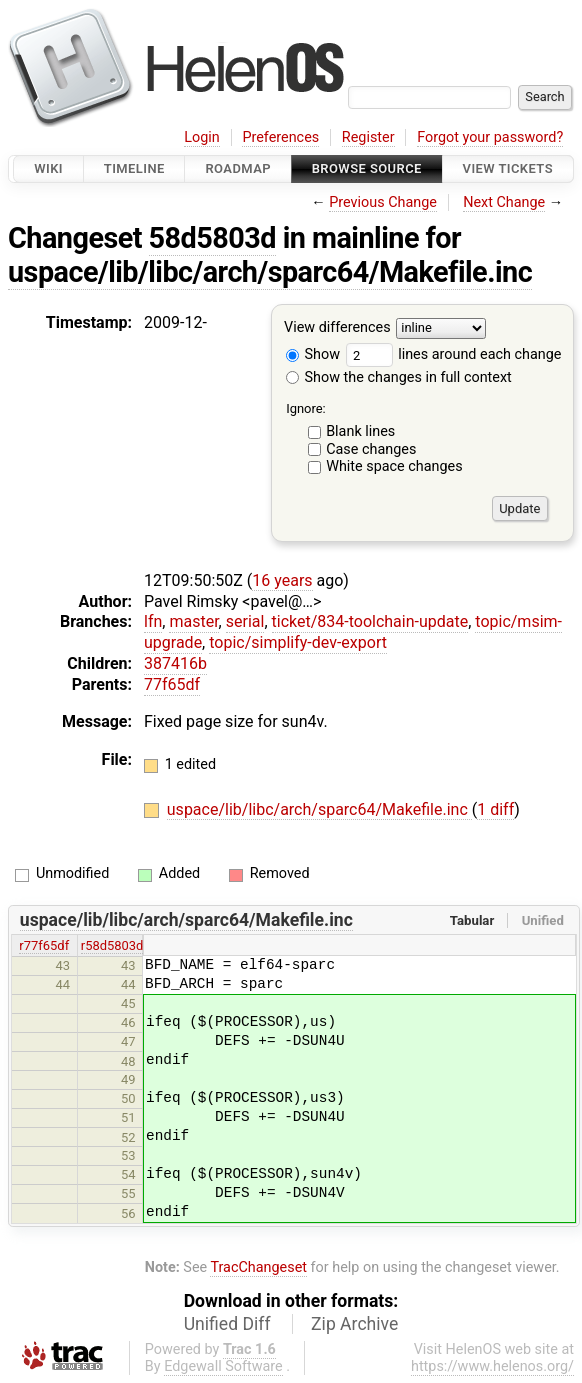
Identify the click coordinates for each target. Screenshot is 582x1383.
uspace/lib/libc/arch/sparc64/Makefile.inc (270, 272)
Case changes (371, 449)
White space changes (394, 466)
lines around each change (454, 354)
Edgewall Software (223, 1366)
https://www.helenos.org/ (492, 1366)
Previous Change (383, 202)
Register (368, 137)
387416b (175, 663)
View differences (337, 328)
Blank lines (360, 431)
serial (245, 621)
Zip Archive (354, 1324)
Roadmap (238, 168)
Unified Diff (227, 1324)
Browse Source (367, 168)
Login (202, 137)
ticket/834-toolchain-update (370, 621)
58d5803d (212, 238)
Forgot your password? (490, 137)
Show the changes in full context (399, 377)
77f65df (172, 684)
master (193, 621)
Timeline (134, 168)
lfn (153, 621)
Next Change (504, 202)
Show (313, 354)
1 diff (495, 809)
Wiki (48, 168)
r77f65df (44, 945)
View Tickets (508, 168)
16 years (282, 580)
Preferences (280, 137)
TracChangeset (258, 1267)
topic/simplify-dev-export (298, 642)
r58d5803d (112, 945)
